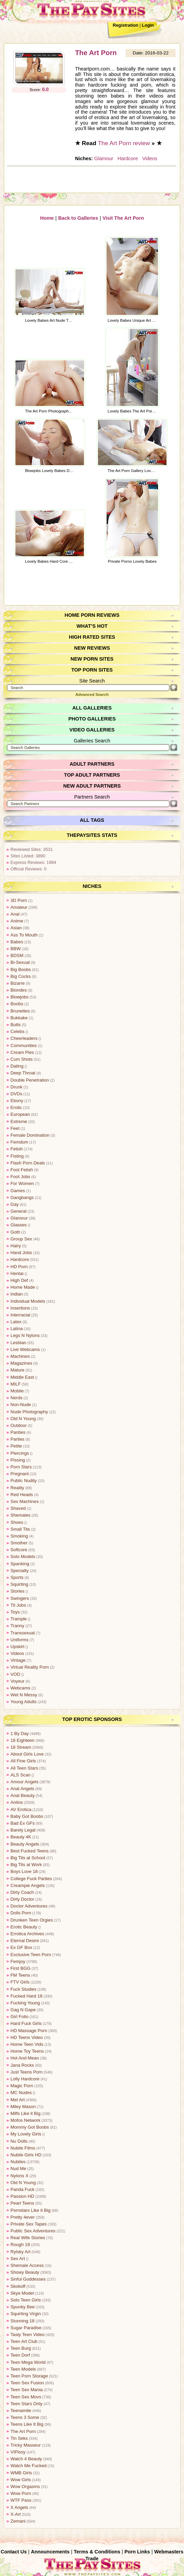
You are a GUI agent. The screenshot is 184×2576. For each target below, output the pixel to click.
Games (18, 1190)
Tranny (17, 1625)
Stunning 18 (22, 2320)
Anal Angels (22, 1787)
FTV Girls (20, 1981)
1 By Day (19, 1732)
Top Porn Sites (91, 669)
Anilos (17, 1801)
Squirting (19, 1583)
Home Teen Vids (26, 2043)
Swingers (20, 1597)
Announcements (50, 2551)
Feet (15, 1127)
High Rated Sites (92, 636)
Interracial (20, 1314)
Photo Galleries (92, 718)
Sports (17, 1576)
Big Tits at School (28, 1857)
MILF (16, 1383)
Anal (15, 913)
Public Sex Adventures (32, 2230)
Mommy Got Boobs (29, 2126)
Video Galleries (92, 729)
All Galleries (91, 707)
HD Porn (19, 1265)
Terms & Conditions (97, 2551)
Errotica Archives (27, 1933)
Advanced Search (92, 694)
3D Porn (19, 899)
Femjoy (18, 1960)
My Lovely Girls (25, 2133)
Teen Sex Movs (26, 2396)
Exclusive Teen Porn (30, 1953)
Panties (18, 1431)
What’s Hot (91, 625)
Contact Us (14, 2551)
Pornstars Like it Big (30, 2209)
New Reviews (92, 647)
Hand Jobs (21, 1251)
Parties (17, 1438)
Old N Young (23, 1417)
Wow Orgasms (25, 2485)
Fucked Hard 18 (26, 1995)
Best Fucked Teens (29, 1850)
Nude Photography (29, 1411)
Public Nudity (23, 1479)
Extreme (19, 1120)
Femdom (19, 1141)
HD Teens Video (26, 2036)
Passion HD (22, 2195)
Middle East (22, 1376)
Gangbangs (22, 1196)
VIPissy (18, 2451)
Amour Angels (24, 1781)
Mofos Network (25, 2119)
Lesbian (18, 1341)
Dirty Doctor (22, 1898)
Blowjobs (19, 996)
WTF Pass (21, 2499)
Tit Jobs (18, 1604)
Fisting (17, 1155)
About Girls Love (27, 1753)
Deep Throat (23, 1072)
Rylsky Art (20, 2251)
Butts (16, 1023)
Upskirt (17, 1645)
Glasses (18, 1224)
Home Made (23, 1286)
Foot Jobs (20, 1175)
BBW (16, 948)
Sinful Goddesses (28, 2278)
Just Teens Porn (26, 2071)
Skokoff (18, 2285)
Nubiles (18, 2161)
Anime (17, 920)
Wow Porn (21, 2492)
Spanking (20, 1563)
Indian (17, 1293)
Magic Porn (22, 2085)
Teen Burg (20, 2347)
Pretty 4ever (22, 2216)
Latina (17, 1327)
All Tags (92, 819)
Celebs (17, 1030)
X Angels (19, 2506)
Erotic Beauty (24, 1926)
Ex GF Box (21, 1946)
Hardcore (127, 158)
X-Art (16, 2513)
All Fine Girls (23, 1760)
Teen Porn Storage (29, 2375)
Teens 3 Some (25, 2416)
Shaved (18, 1507)
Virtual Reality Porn (29, 1666)
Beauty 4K (21, 1836)
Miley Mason (23, 2105)
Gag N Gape (23, 2009)
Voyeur (17, 1680)
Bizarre (18, 982)
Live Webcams (25, 1348)
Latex (16, 1321)
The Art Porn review (124, 143)
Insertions (20, 1307)
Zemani (18, 2520)
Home (47, 217)
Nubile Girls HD (26, 2154)
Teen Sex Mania (26, 2389)
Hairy (16, 1245)
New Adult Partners (92, 785)
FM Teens (20, 1974)
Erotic (16, 1106)
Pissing (18, 1459)
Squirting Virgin (25, 2313)
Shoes (17, 1521)
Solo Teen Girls (25, 2299)
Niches (92, 885)
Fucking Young (25, 2002)
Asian (16, 927)
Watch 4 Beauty (26, 2458)
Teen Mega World (28, 2361)
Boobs (17, 1003)
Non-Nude (20, 1403)
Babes (17, 941)
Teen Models (23, 2368)
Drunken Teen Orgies (31, 1919)
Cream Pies (22, 1051)
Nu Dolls (19, 2140)
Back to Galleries (78, 217)
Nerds (16, 1397)
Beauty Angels (25, 1843)
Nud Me (18, 2167)
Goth (15, 1231)
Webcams (20, 1687)
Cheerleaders (24, 1037)
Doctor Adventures (29, 1905)
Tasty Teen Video (27, 2333)
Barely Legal (23, 1829)
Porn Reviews (100, 614)
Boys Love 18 (24, 1870)
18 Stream (21, 1746)
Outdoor (18, 1424)
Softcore (19, 1549)
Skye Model (22, 2292)
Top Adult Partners (92, 774)
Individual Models (28, 1300)
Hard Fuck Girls (26, 2022)
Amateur (19, 906)
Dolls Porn (21, 1912)
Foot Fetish (22, 1169)
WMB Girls (21, 2472)
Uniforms (19, 1639)
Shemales (20, 1514)
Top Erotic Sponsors (92, 1718)
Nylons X (19, 2175)
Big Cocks (20, 975)
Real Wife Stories (28, 2237)
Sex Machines (24, 1500)
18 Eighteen (22, 1739)
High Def (19, 1279)
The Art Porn (96, 52)
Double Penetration (29, 1079)
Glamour (103, 158)
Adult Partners (92, 763)
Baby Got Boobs (26, 1815)
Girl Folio (19, 2015)
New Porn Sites (92, 658)
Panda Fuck (22, 2188)
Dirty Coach (22, 1891)
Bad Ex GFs (22, 1822)
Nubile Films (23, 2147)
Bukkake (19, 1017)
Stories (17, 1590)
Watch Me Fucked (28, 2464)
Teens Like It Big (27, 2423)
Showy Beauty (25, 2271)
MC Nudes (21, 2091)
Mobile (17, 1390)
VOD (15, 1673)
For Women (22, 1182)
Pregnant (19, 1473)
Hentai (17, 1272)
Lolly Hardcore (25, 2078)
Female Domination (30, 1134)
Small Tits (20, 1528)
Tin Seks (19, 2437)
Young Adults (23, 1701)
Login (148, 25)
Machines (20, 1355)
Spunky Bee (22, 2306)
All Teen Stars (24, 1767)
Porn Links (137, 2551)
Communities (23, 1044)
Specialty (19, 1569)
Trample (18, 1618)
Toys (15, 1611)
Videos (149, 158)
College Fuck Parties (31, 1877)
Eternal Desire (24, 1939)
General (18, 1210)
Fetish (17, 1148)
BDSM (17, 954)
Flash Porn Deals (27, 1162)
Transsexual (22, 1632)
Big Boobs (20, 968)
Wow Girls (20, 2479)
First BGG (20, 1967)
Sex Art (18, 2257)
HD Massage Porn (29, 2029)
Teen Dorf (20, 2354)
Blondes (18, 989)
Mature (17, 1369)
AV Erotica (21, 1808)
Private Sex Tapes (28, 2223)
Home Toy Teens (27, 2050)
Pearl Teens (22, 2202)
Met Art (18, 2099)
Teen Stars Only (26, 2403)
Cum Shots (21, 1058)
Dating (17, 1065)
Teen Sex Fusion (27, 2382)
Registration (125, 25)
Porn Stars (21, 1466)
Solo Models (23, 1555)
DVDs (16, 1093)
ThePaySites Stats (92, 834)
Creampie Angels (27, 1884)
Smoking (19, 1535)
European (20, 1113)
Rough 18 (20, 2243)
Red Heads (22, 1493)
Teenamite (21, 2409)
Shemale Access (27, 2264)
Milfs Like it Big (25, 2112)
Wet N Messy (24, 1694)
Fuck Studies (23, 1988)
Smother (19, 1542)
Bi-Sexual (20, 961)
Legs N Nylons (25, 1334)
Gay (15, 1203)
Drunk (16, 1086)
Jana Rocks (22, 2064)
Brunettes (20, 1010)
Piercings (20, 1452)
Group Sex (21, 1238)
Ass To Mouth (24, 934)
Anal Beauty (22, 1794)
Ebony (17, 1099)
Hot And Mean (24, 2057)
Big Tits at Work (26, 1863)
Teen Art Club (24, 2340)
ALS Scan (20, 1774)
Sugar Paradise (26, 2327)
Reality (17, 1487)
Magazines (21, 1362)
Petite (16, 1445)
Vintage (18, 1659)
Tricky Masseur (25, 2444)
